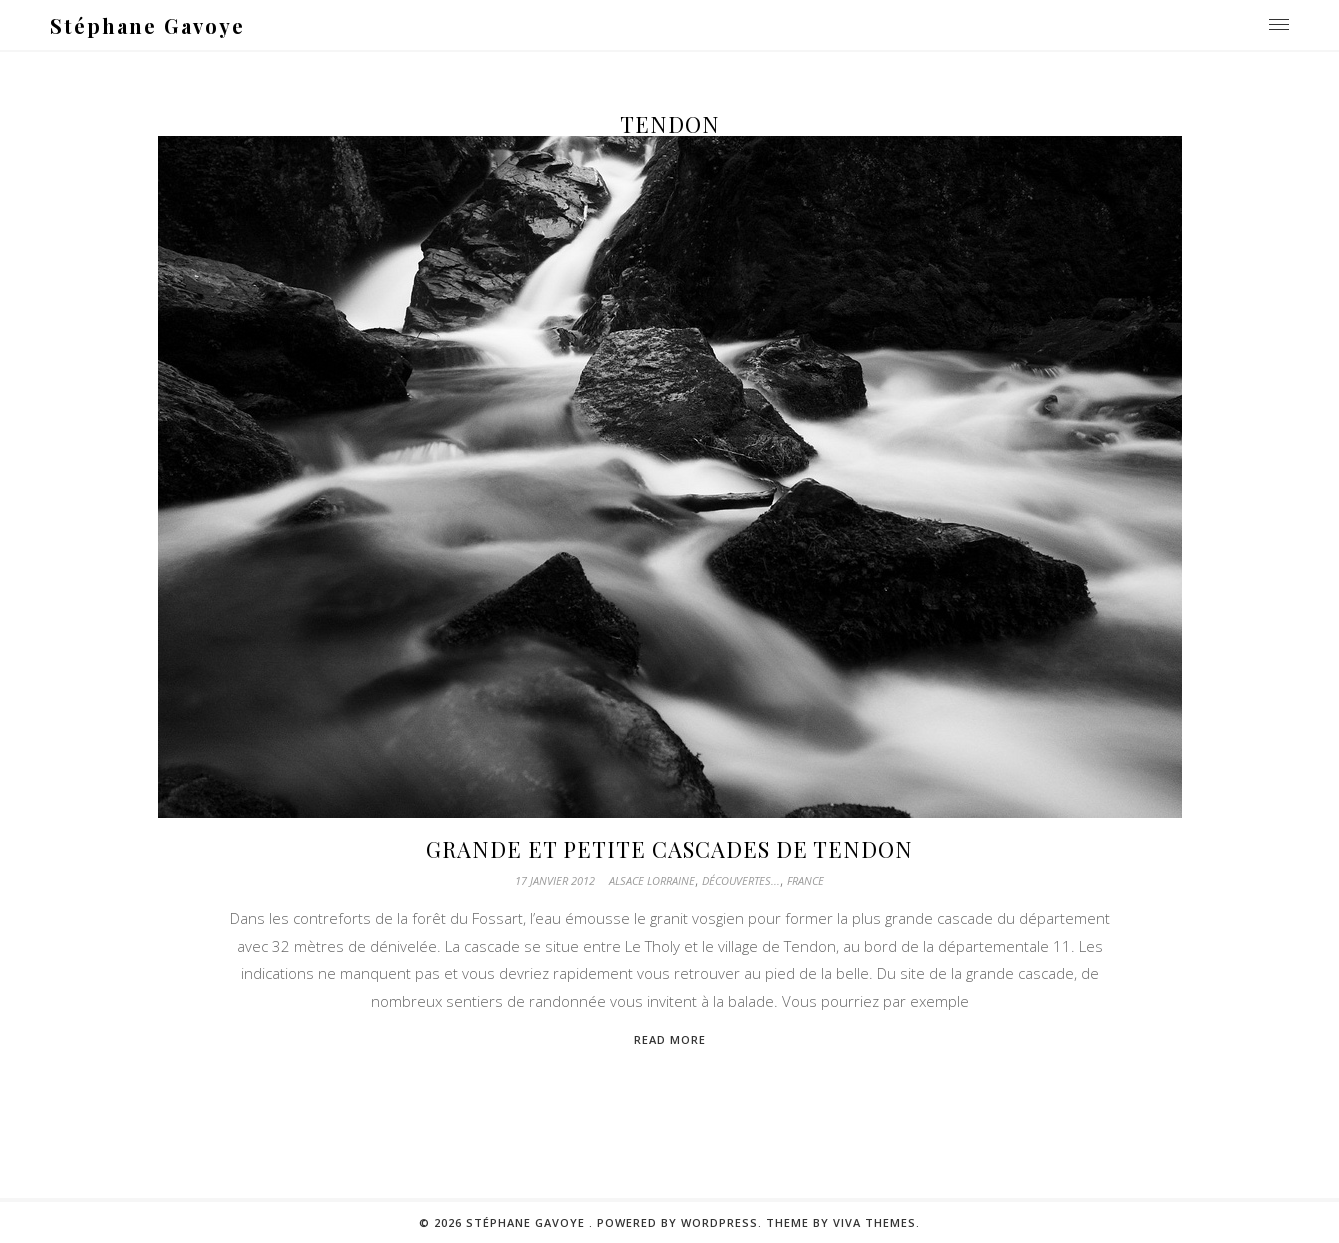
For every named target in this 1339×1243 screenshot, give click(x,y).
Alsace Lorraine (652, 880)
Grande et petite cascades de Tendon (669, 849)
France (805, 880)
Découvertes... (741, 880)
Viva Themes (874, 1222)
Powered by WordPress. (681, 1222)
